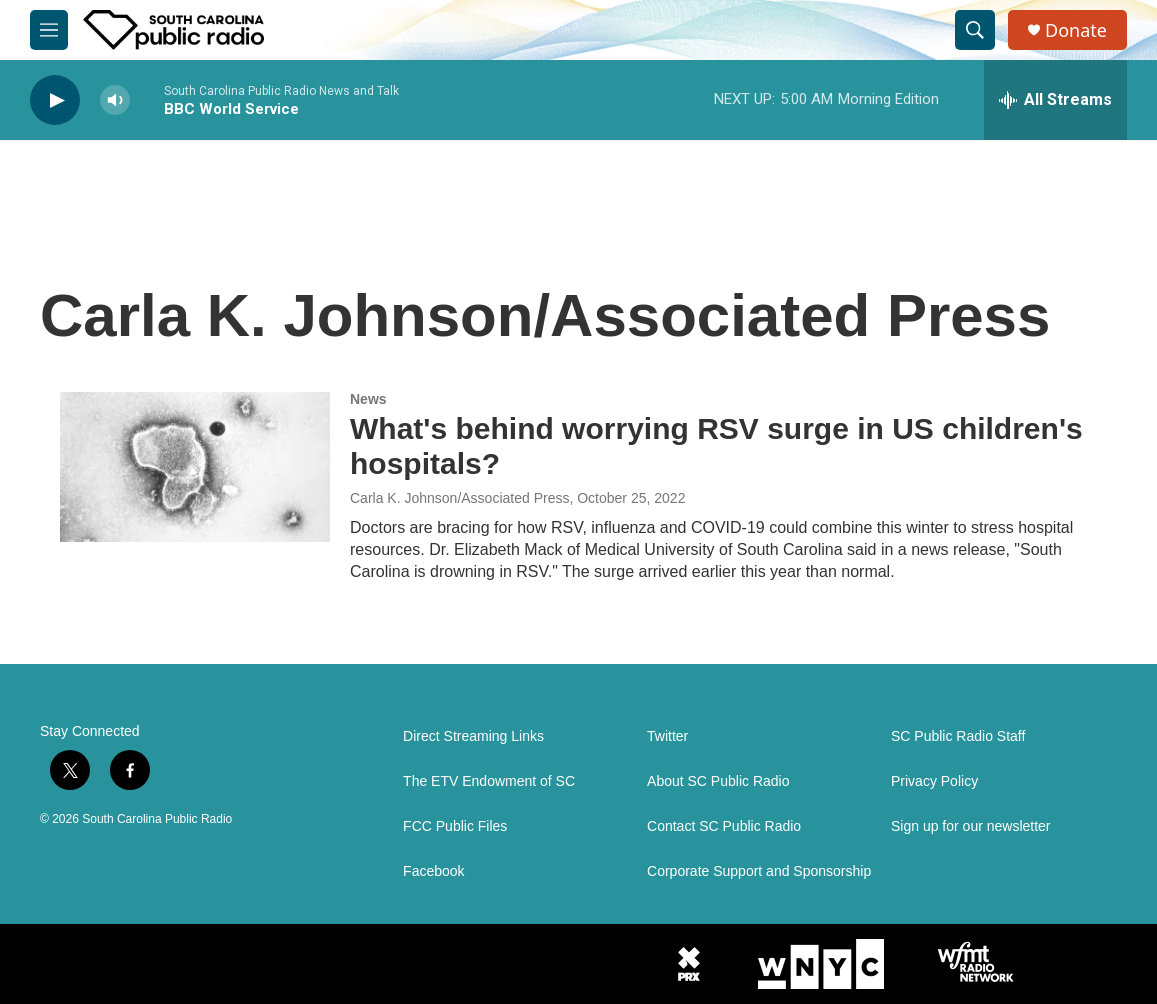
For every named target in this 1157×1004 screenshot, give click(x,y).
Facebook (433, 871)
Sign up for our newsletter (971, 826)
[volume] (115, 100)
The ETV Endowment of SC (489, 781)
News (368, 399)
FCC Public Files (455, 826)
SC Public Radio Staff (958, 736)
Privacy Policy (934, 781)
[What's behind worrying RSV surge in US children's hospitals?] (195, 467)
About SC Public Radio (718, 781)
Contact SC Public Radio (724, 826)
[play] (55, 100)
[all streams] (1055, 100)
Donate (1076, 30)
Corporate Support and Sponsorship (759, 871)
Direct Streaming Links (473, 736)
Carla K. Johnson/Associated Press (459, 498)
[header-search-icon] (975, 30)
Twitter (667, 736)
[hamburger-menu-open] (49, 30)
